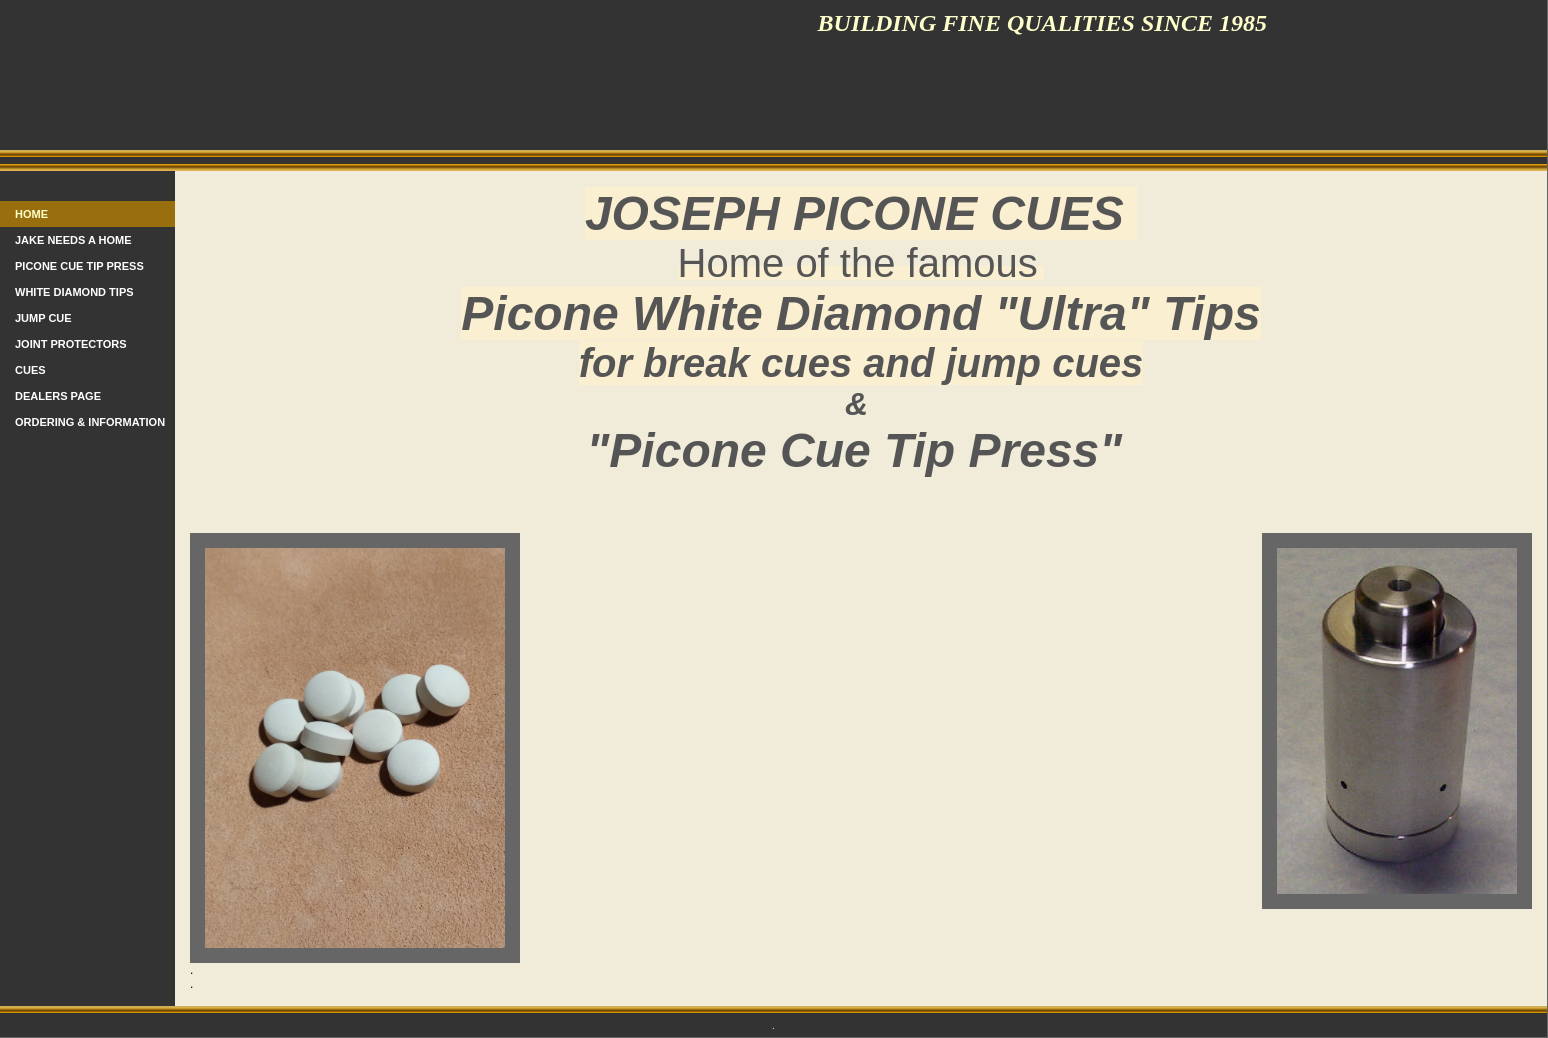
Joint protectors (71, 344)
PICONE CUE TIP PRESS (79, 266)
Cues (30, 370)
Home (31, 214)
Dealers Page (58, 396)
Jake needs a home (73, 240)
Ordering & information (90, 422)
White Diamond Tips (74, 292)
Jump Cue (43, 318)
